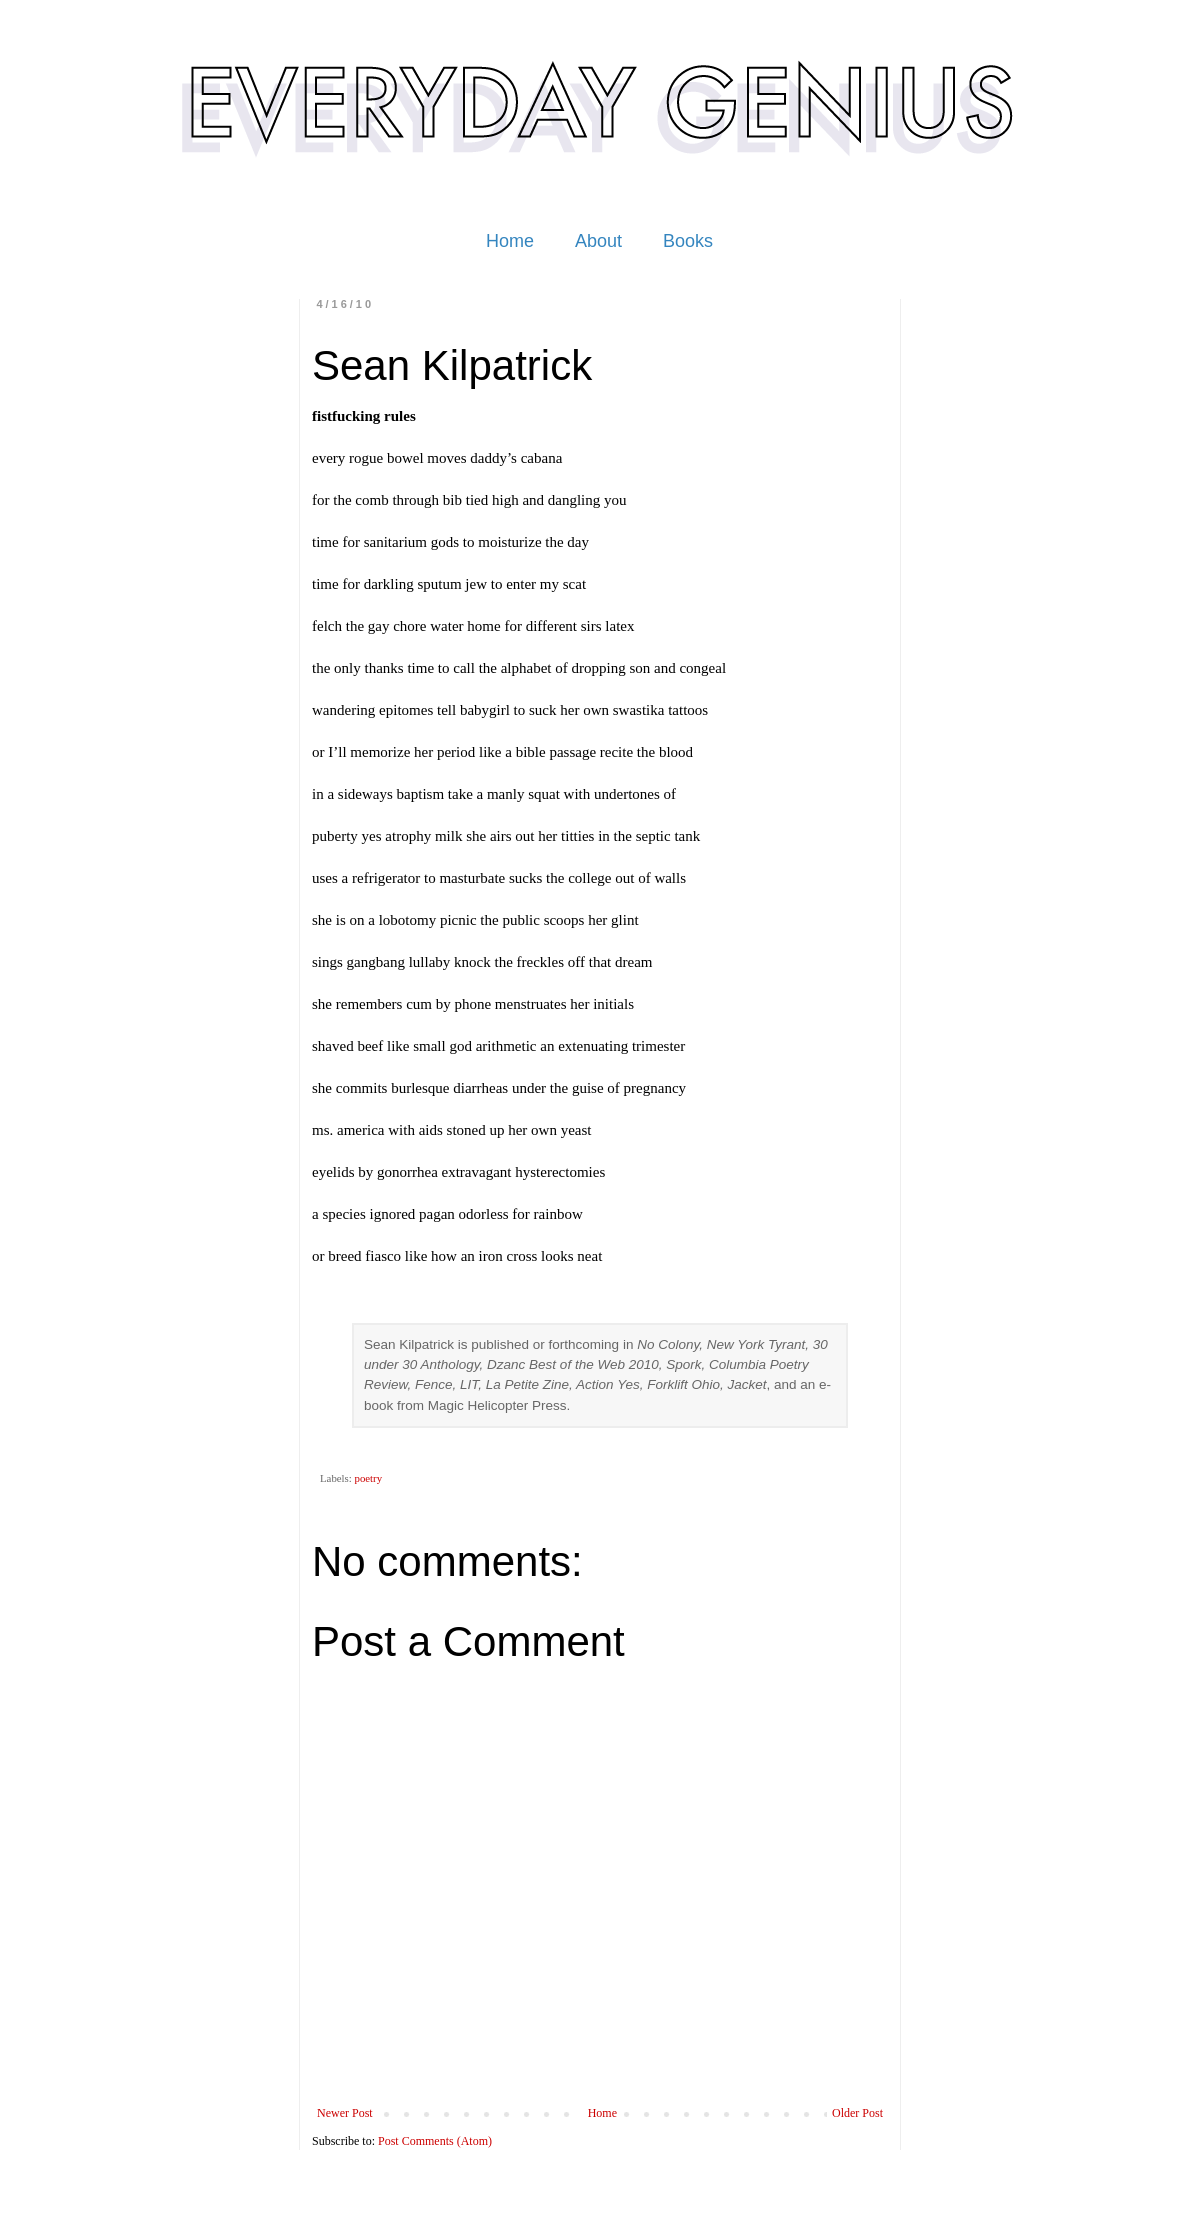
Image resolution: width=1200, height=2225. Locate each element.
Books (688, 241)
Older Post (857, 2113)
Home (510, 241)
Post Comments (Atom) (435, 2141)
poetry (368, 1478)
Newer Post (345, 2113)
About (598, 241)
